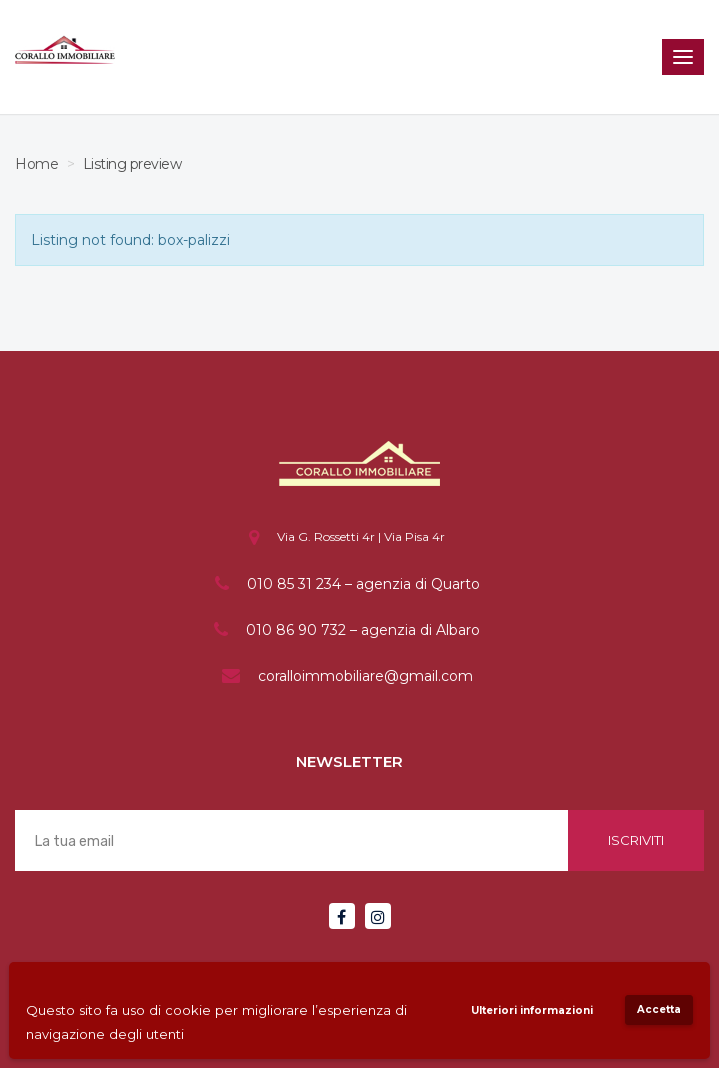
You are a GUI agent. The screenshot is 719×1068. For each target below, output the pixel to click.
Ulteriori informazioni (532, 1010)
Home (36, 164)
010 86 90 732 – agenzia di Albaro (363, 630)
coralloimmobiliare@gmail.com (365, 676)
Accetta (659, 1009)
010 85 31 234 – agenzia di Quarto (363, 584)
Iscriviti (636, 840)
